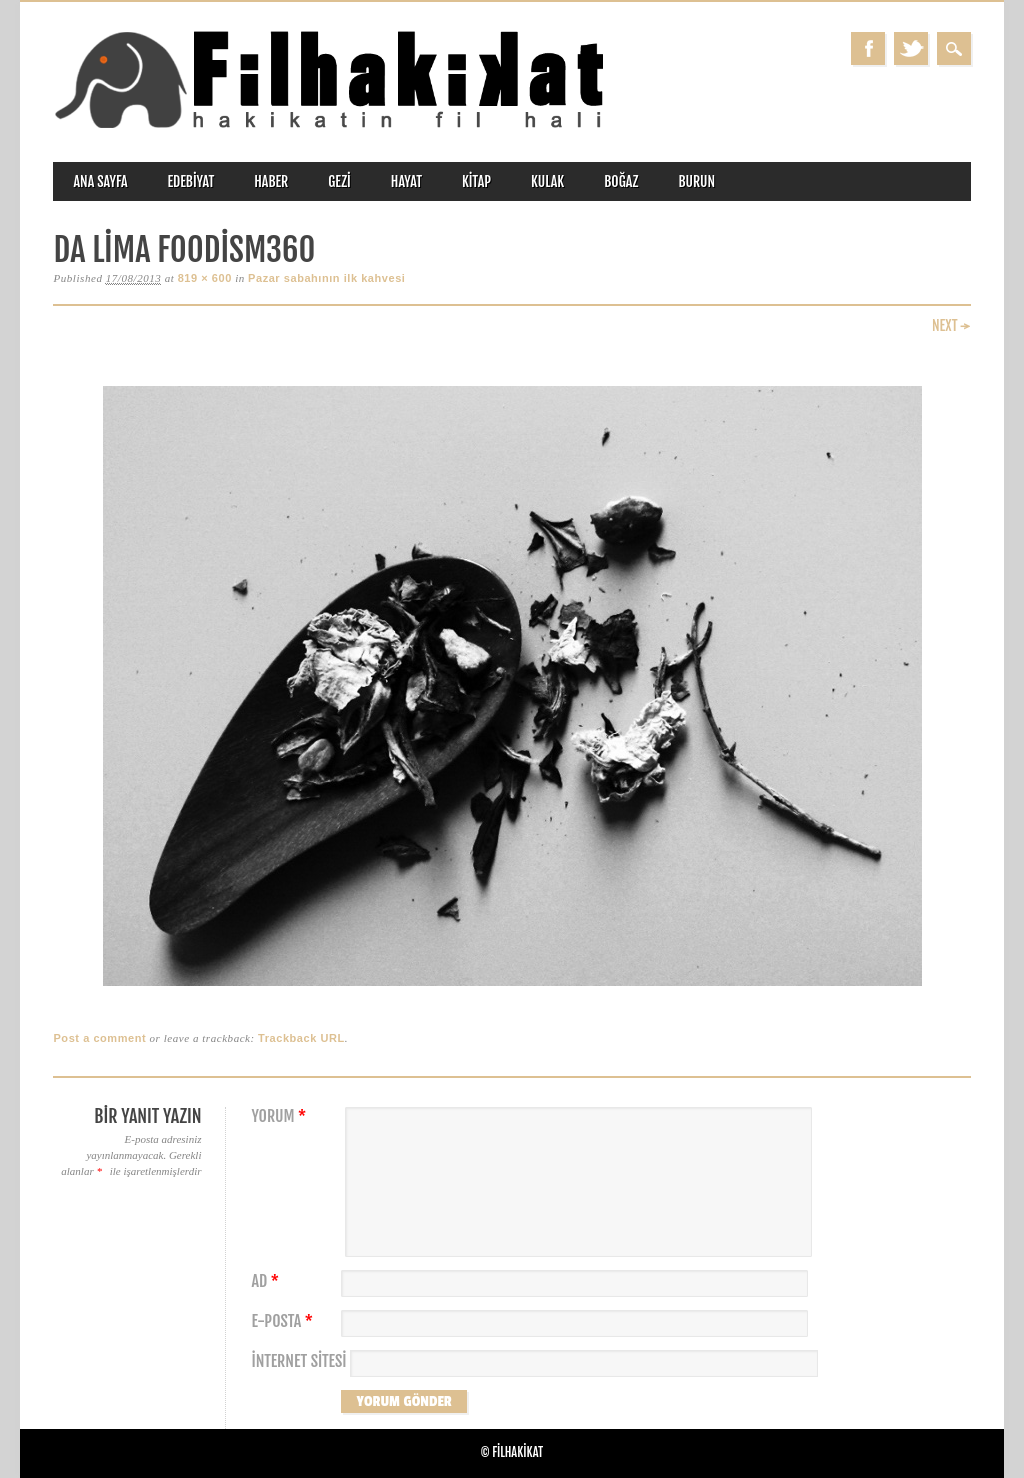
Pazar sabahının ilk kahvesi (326, 278)
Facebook (868, 48)
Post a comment (99, 1038)
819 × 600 (205, 278)
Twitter (911, 48)
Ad (267, 1281)
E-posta (284, 1321)
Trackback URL (301, 1038)
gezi (339, 181)
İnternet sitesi (298, 1361)
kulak (547, 181)
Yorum (281, 1116)
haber (271, 181)
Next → (951, 325)
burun (696, 181)
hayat (406, 181)
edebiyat (191, 181)
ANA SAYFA (100, 181)
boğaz (621, 181)
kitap (476, 181)
